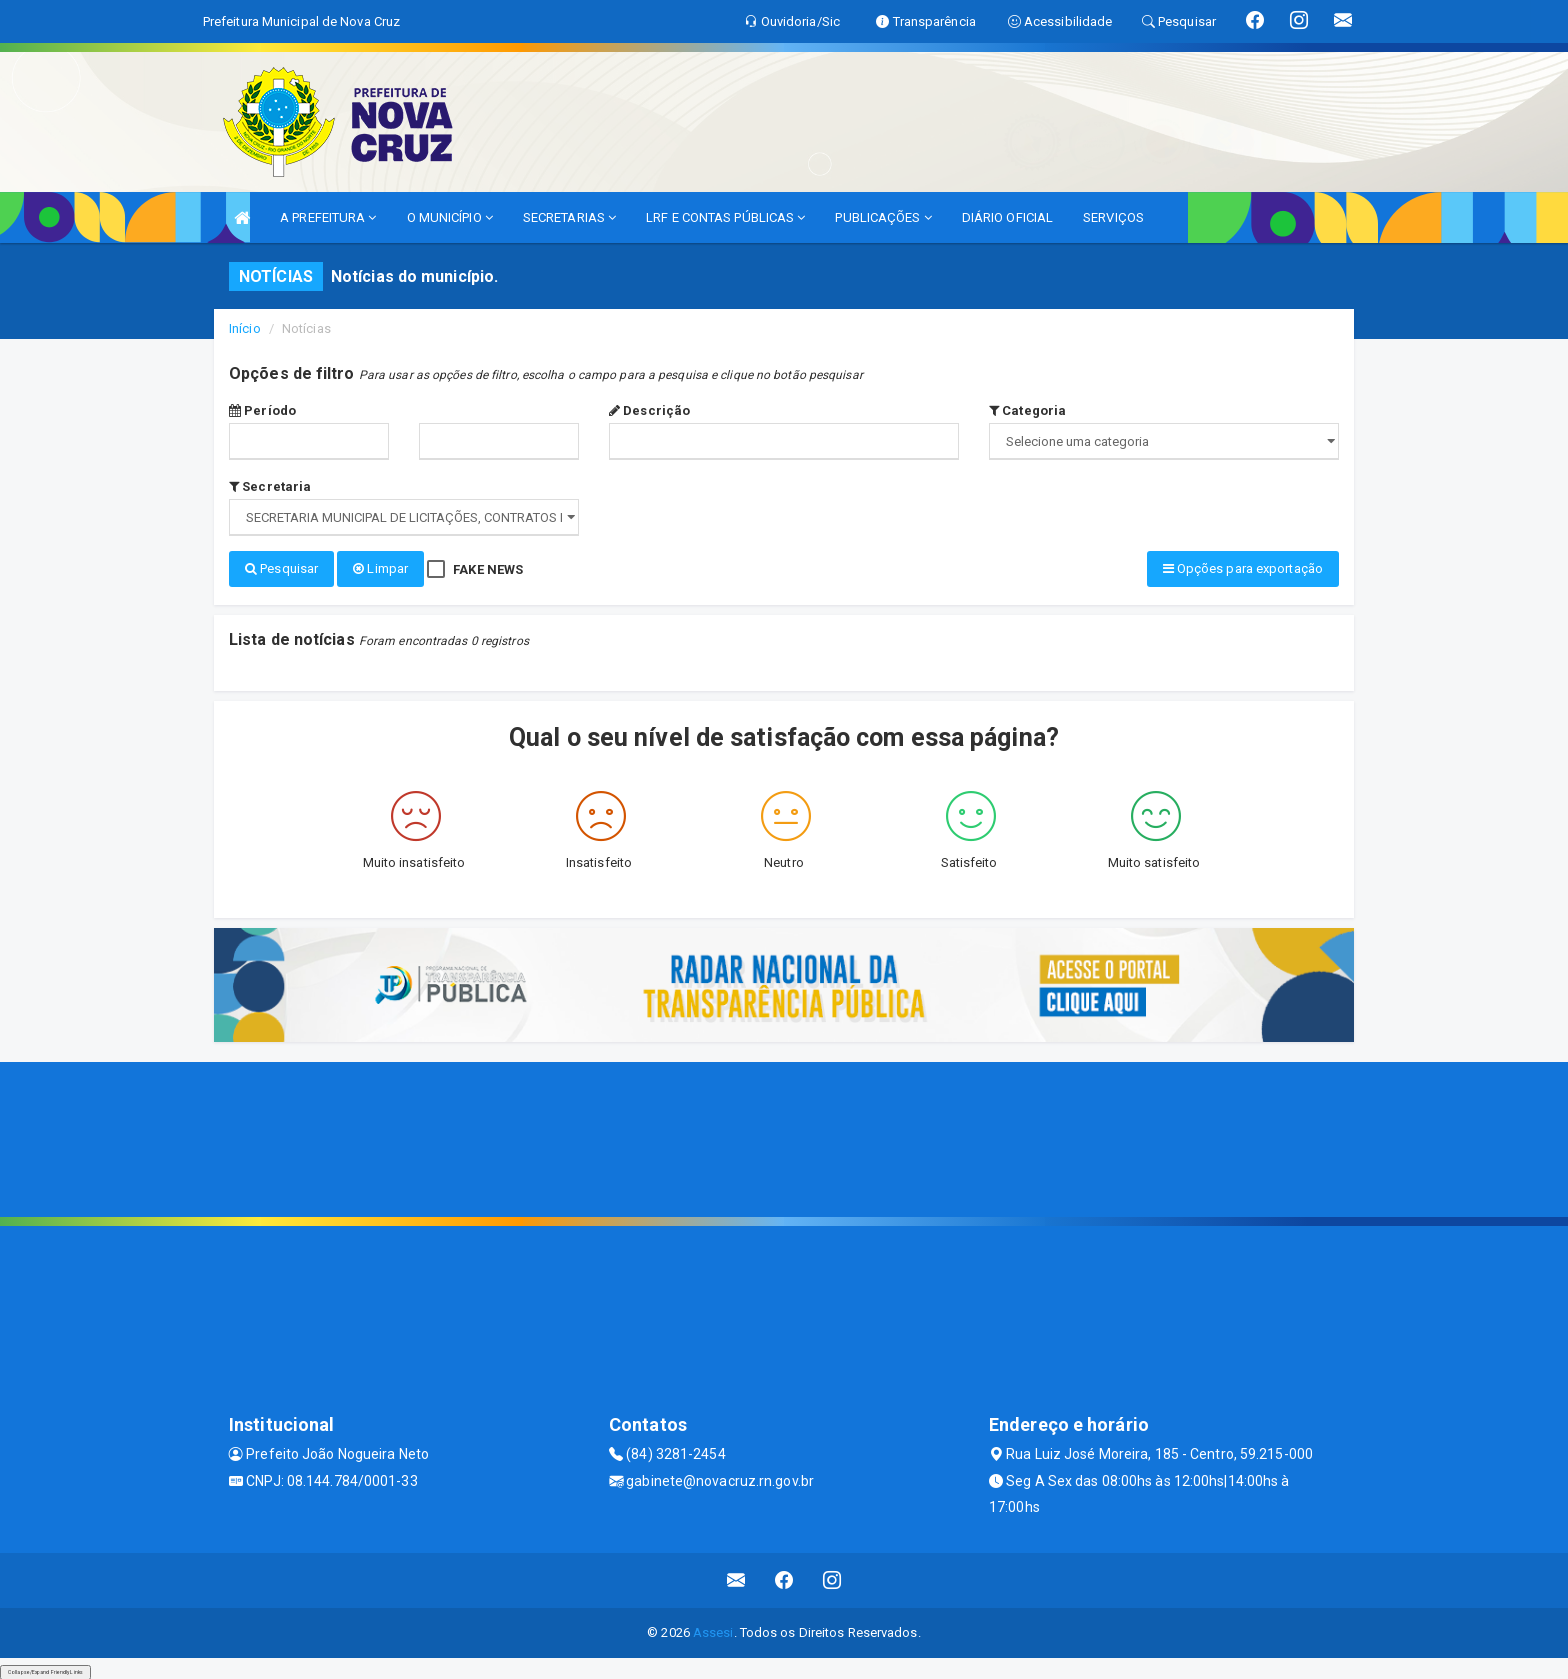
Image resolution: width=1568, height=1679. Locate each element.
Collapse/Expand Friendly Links (45, 1669)
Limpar (380, 568)
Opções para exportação (1243, 568)
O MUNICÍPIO (450, 217)
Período (262, 410)
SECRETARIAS (569, 217)
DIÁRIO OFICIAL (1007, 217)
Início (245, 328)
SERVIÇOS (1113, 217)
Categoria (1027, 410)
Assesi (713, 1629)
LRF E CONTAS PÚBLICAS (725, 217)
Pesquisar (281, 568)
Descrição (649, 410)
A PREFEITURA (328, 217)
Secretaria (270, 486)
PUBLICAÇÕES (883, 217)
